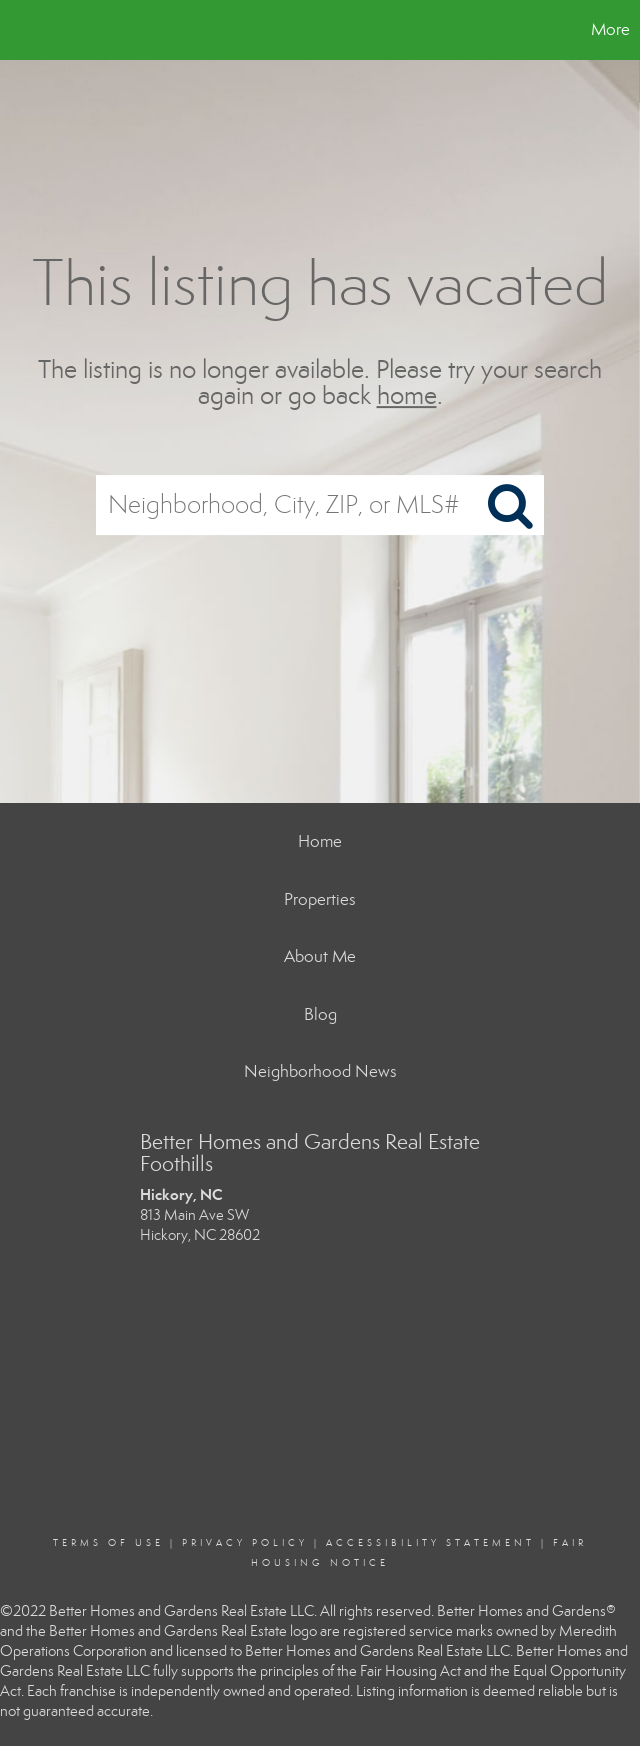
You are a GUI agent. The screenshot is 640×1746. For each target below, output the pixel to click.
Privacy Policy (245, 1543)
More (610, 29)
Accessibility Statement (430, 1543)
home (407, 396)
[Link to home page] (25, 30)
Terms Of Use (108, 1543)
